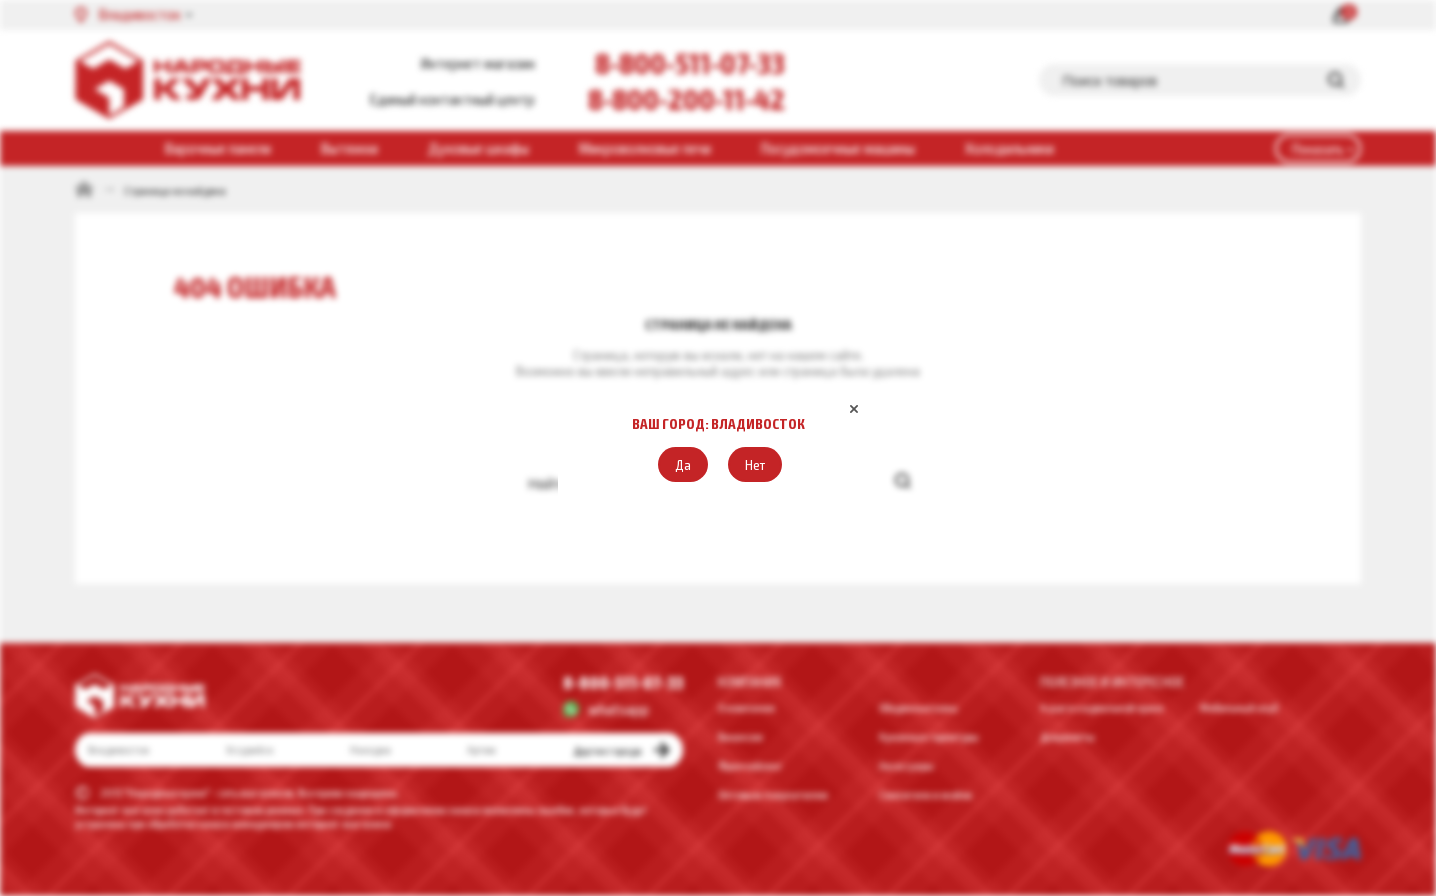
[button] (683, 464)
